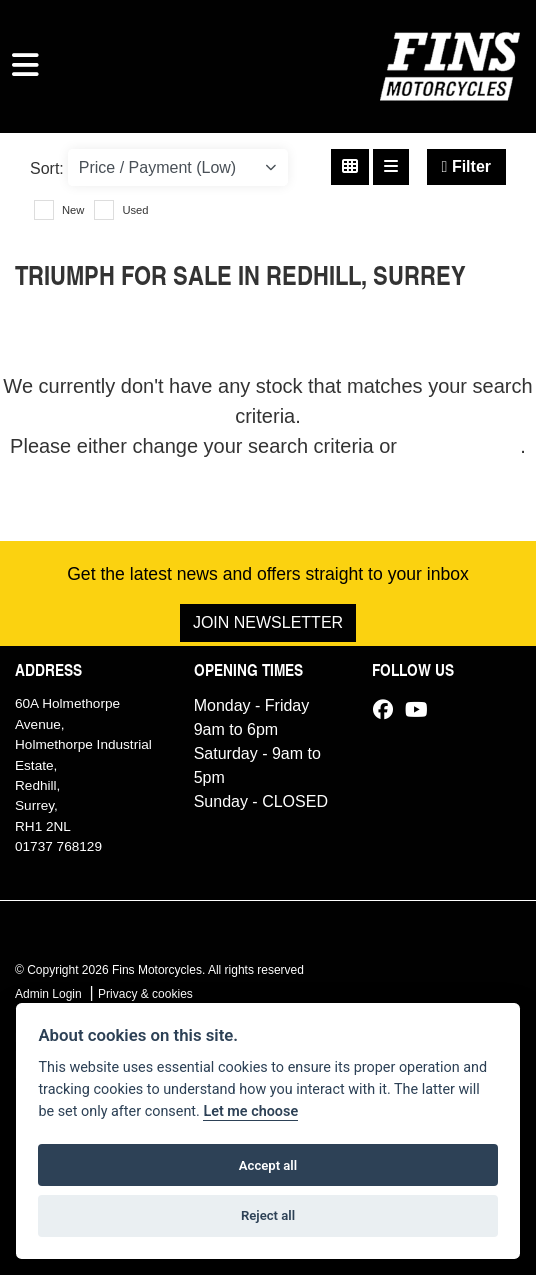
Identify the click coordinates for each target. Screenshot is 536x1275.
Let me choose (250, 1111)
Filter (466, 166)
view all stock (462, 446)
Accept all (268, 1165)
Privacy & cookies (145, 994)
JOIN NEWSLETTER (268, 622)
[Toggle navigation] (25, 66)
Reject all (268, 1215)
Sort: (47, 168)
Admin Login (48, 994)
